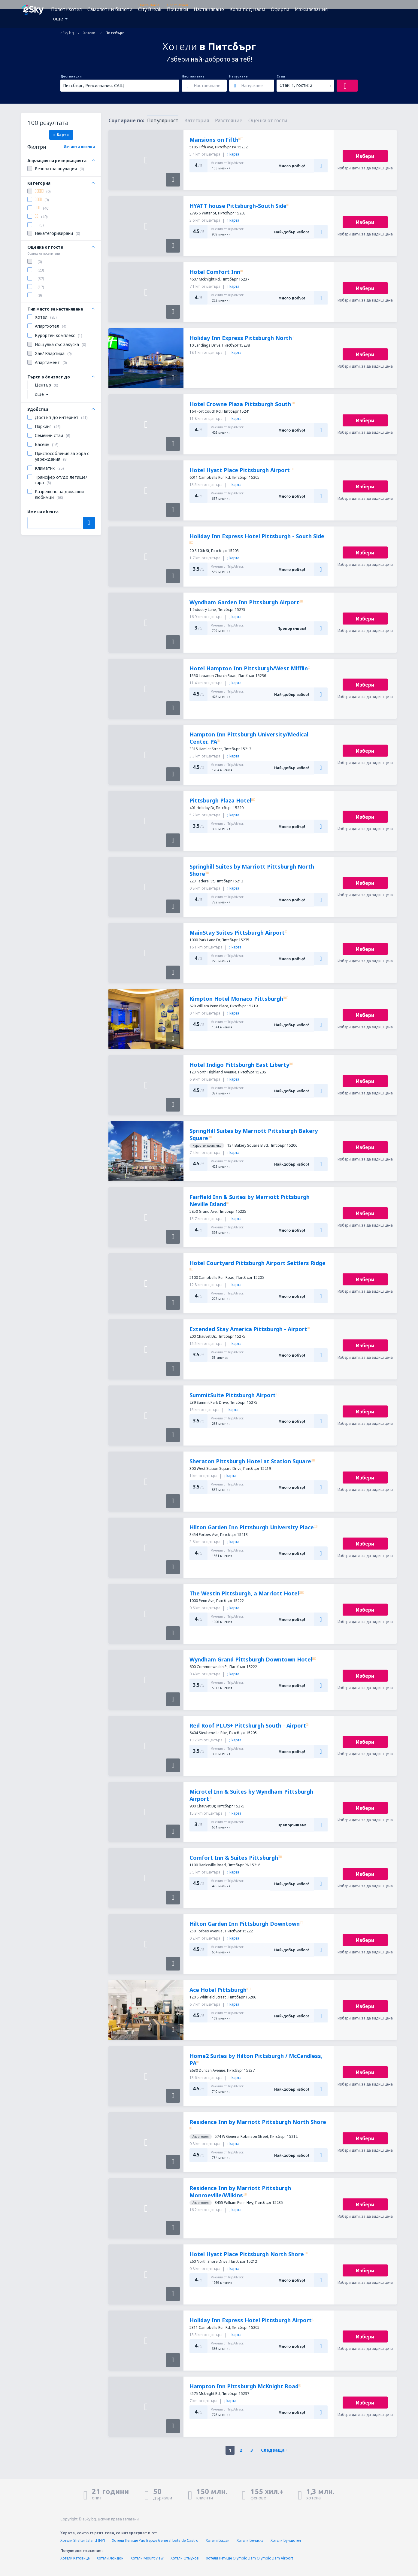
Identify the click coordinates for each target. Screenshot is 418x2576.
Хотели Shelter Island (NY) (82, 2540)
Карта (60, 134)
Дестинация (71, 76)
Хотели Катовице (74, 2558)
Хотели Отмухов (185, 2558)
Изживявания (311, 9)
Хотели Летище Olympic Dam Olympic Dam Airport (249, 2558)
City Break (150, 9)
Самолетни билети (110, 9)
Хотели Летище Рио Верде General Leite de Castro (155, 2540)
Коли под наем (247, 9)
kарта (233, 154)
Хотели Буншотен (286, 2540)
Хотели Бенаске (250, 2540)
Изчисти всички (79, 146)
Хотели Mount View (147, 2558)
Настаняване (209, 9)
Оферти (280, 9)
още (58, 18)
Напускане (238, 76)
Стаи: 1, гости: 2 (296, 85)
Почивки (177, 9)
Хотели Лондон (110, 2558)
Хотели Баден (217, 2540)
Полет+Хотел (66, 9)
